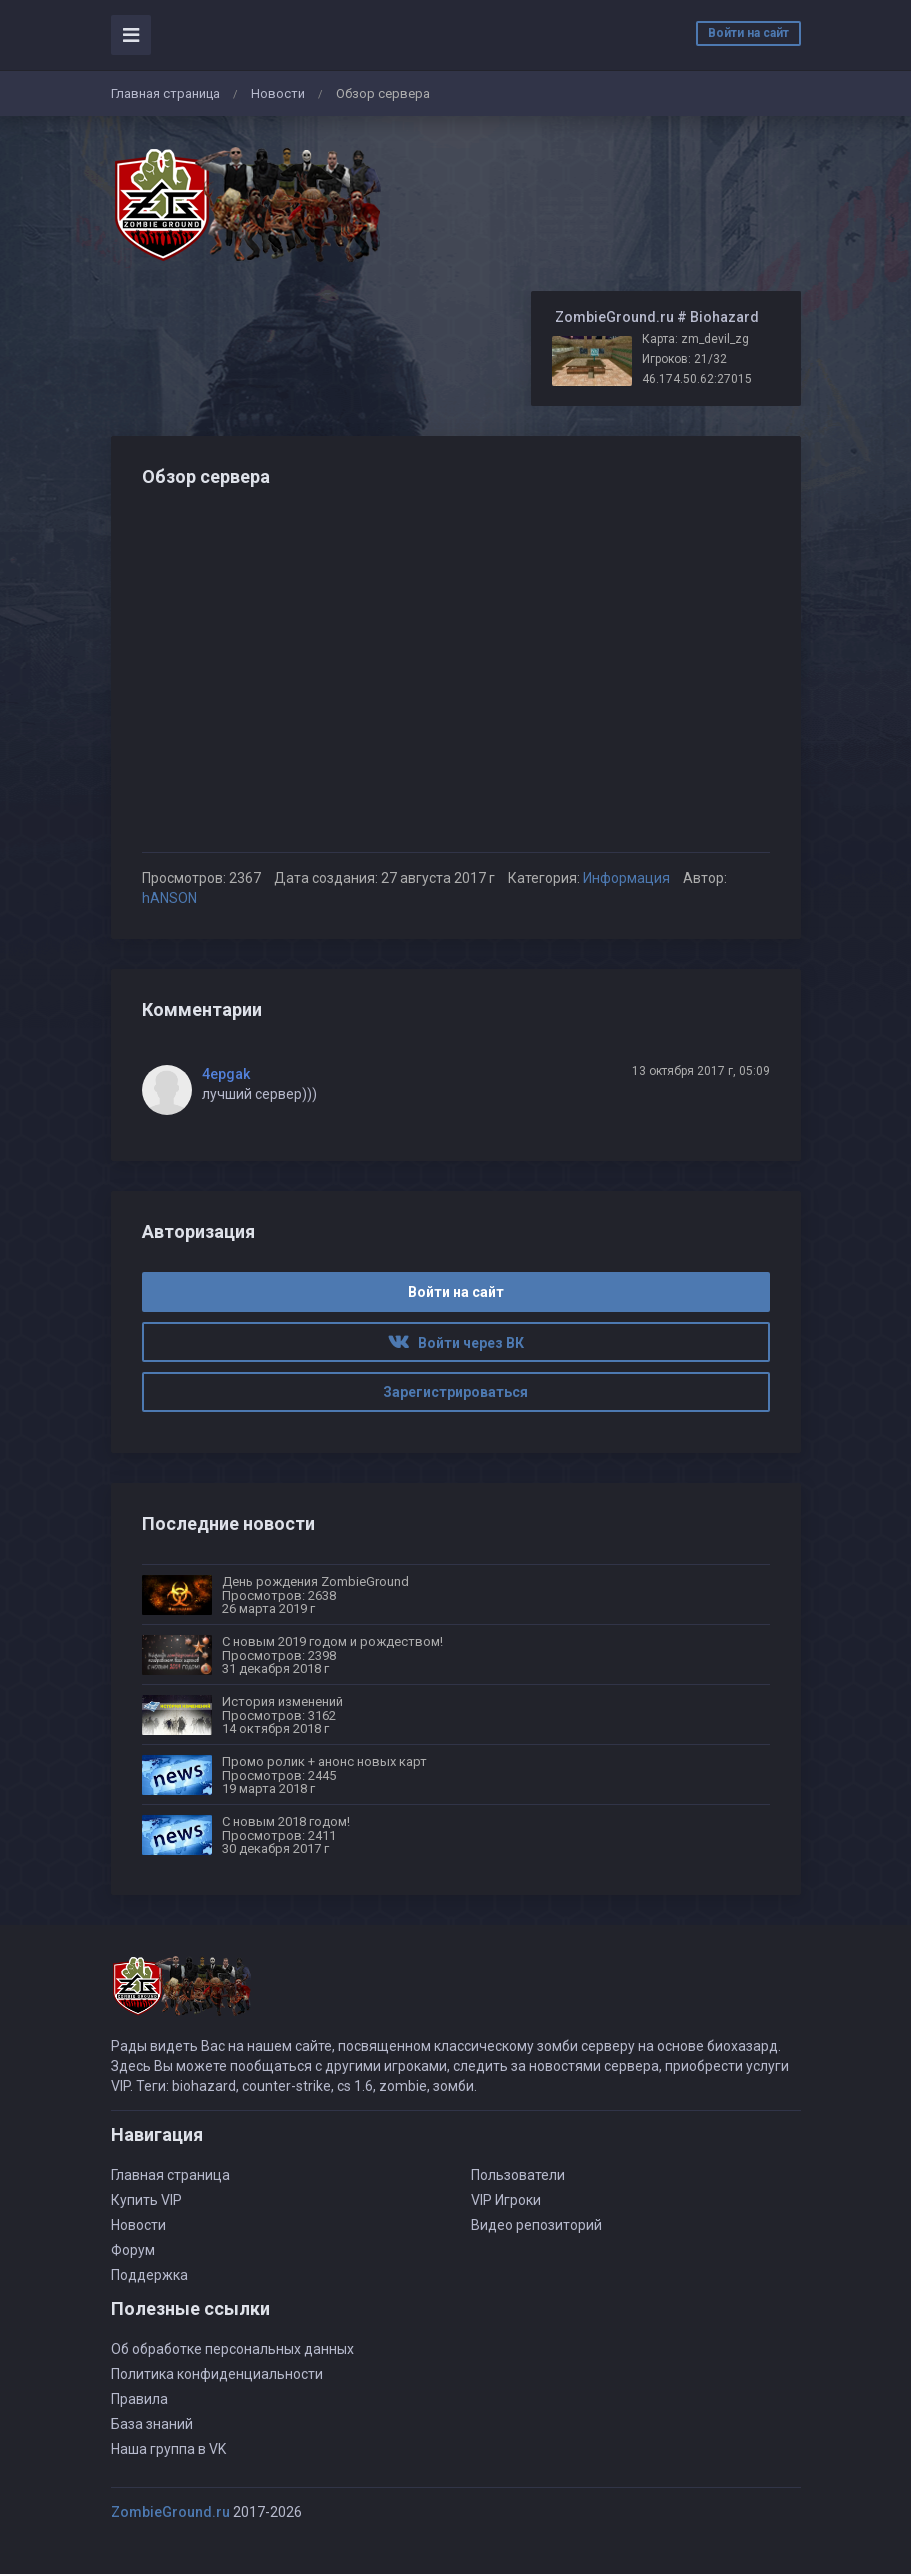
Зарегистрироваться (455, 1392)
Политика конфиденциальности (217, 2374)
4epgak (226, 1074)
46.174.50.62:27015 (697, 379)
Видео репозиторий (536, 2225)
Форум (133, 2250)
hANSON (169, 898)
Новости (278, 93)
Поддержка (149, 2275)
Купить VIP (146, 2200)
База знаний (152, 2424)
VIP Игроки (506, 2200)
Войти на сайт (748, 33)
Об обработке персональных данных (232, 2349)
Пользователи (518, 2175)
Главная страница (165, 93)
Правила (139, 2399)
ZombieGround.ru (170, 2512)
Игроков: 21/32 (684, 359)
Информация (626, 878)
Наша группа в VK (168, 2449)
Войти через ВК (456, 1343)
